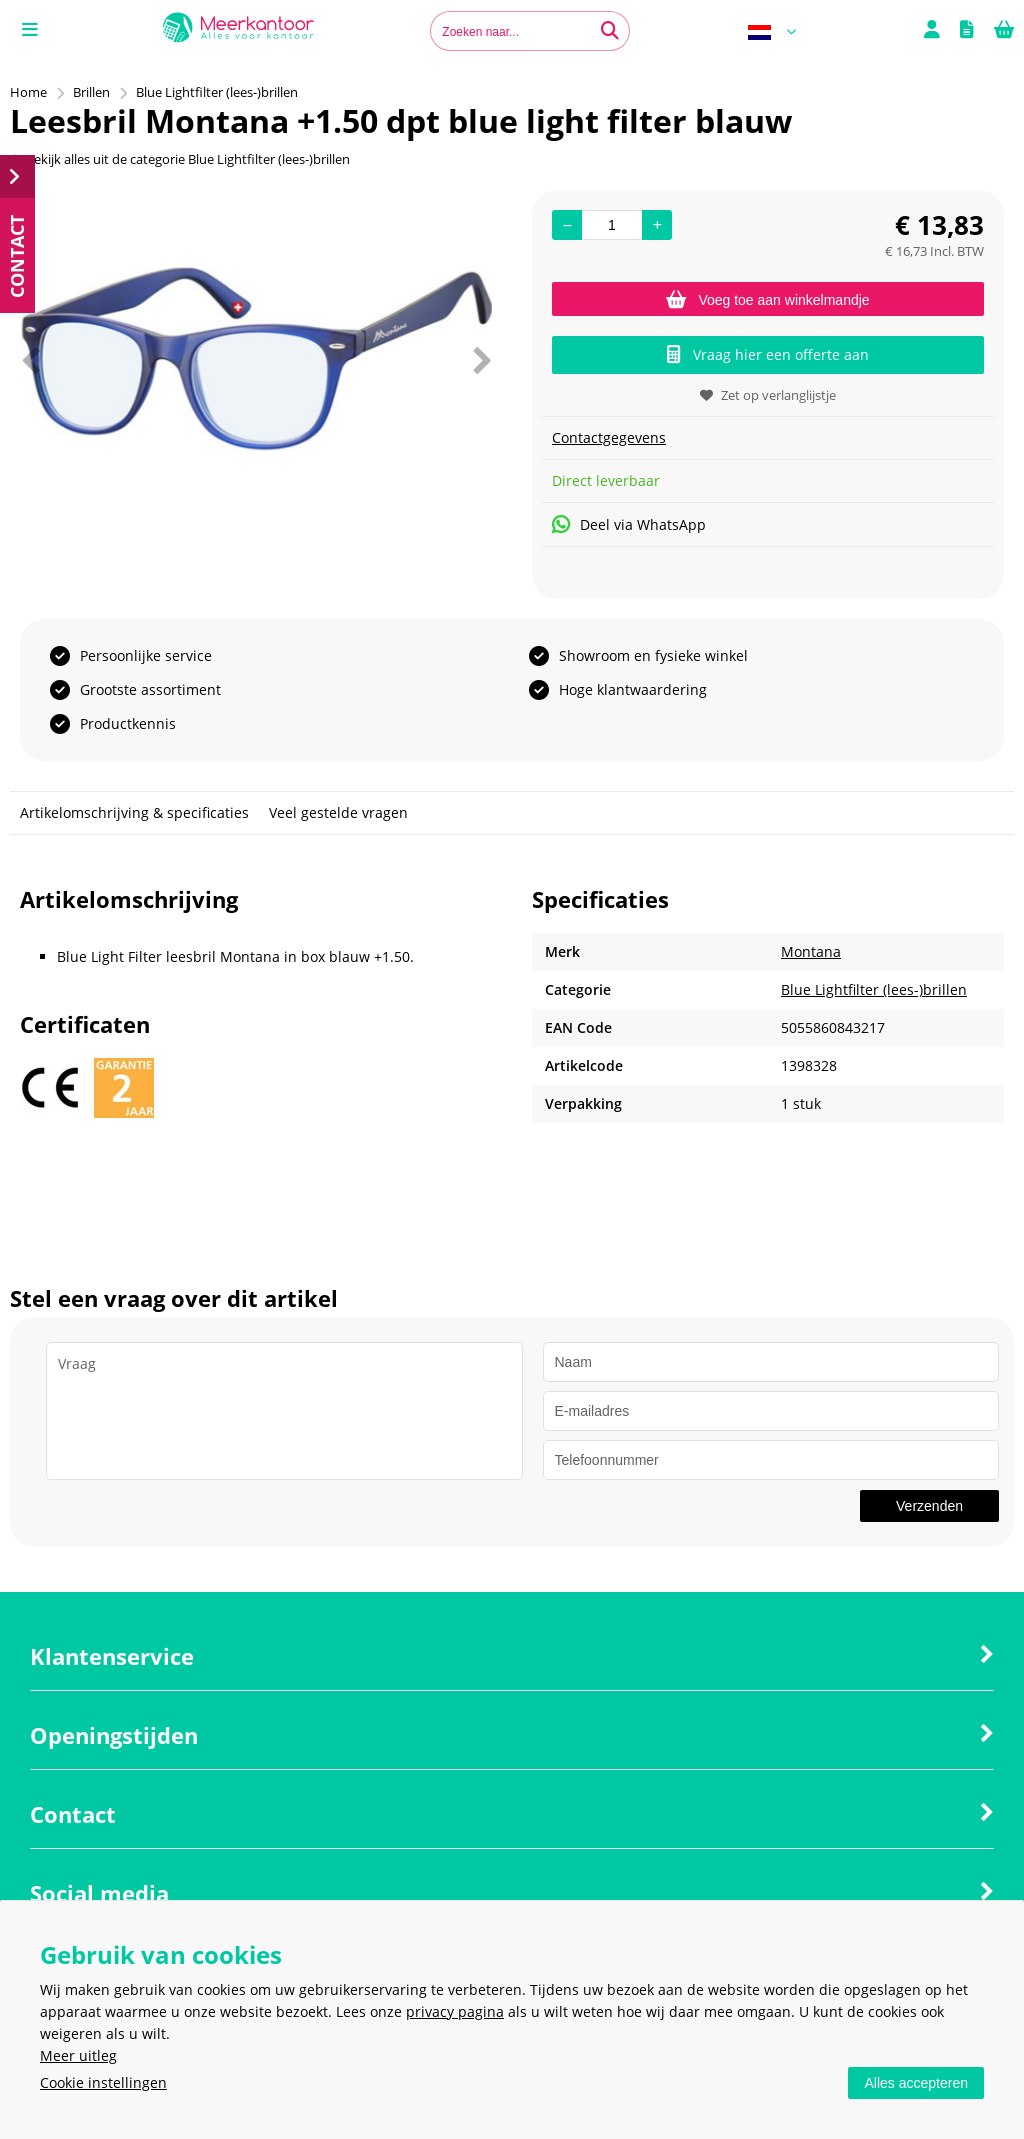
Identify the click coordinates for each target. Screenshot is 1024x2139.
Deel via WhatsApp (629, 524)
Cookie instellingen (103, 2082)
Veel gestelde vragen (338, 812)
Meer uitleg (78, 2055)
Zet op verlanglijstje (768, 395)
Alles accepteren (916, 2083)
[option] (256, 360)
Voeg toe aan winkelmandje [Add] (767, 300)
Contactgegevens (609, 437)
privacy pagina (455, 2011)
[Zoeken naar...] (610, 31)
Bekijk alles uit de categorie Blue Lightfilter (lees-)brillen (180, 159)
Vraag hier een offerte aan (768, 354)
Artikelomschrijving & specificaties (134, 812)
